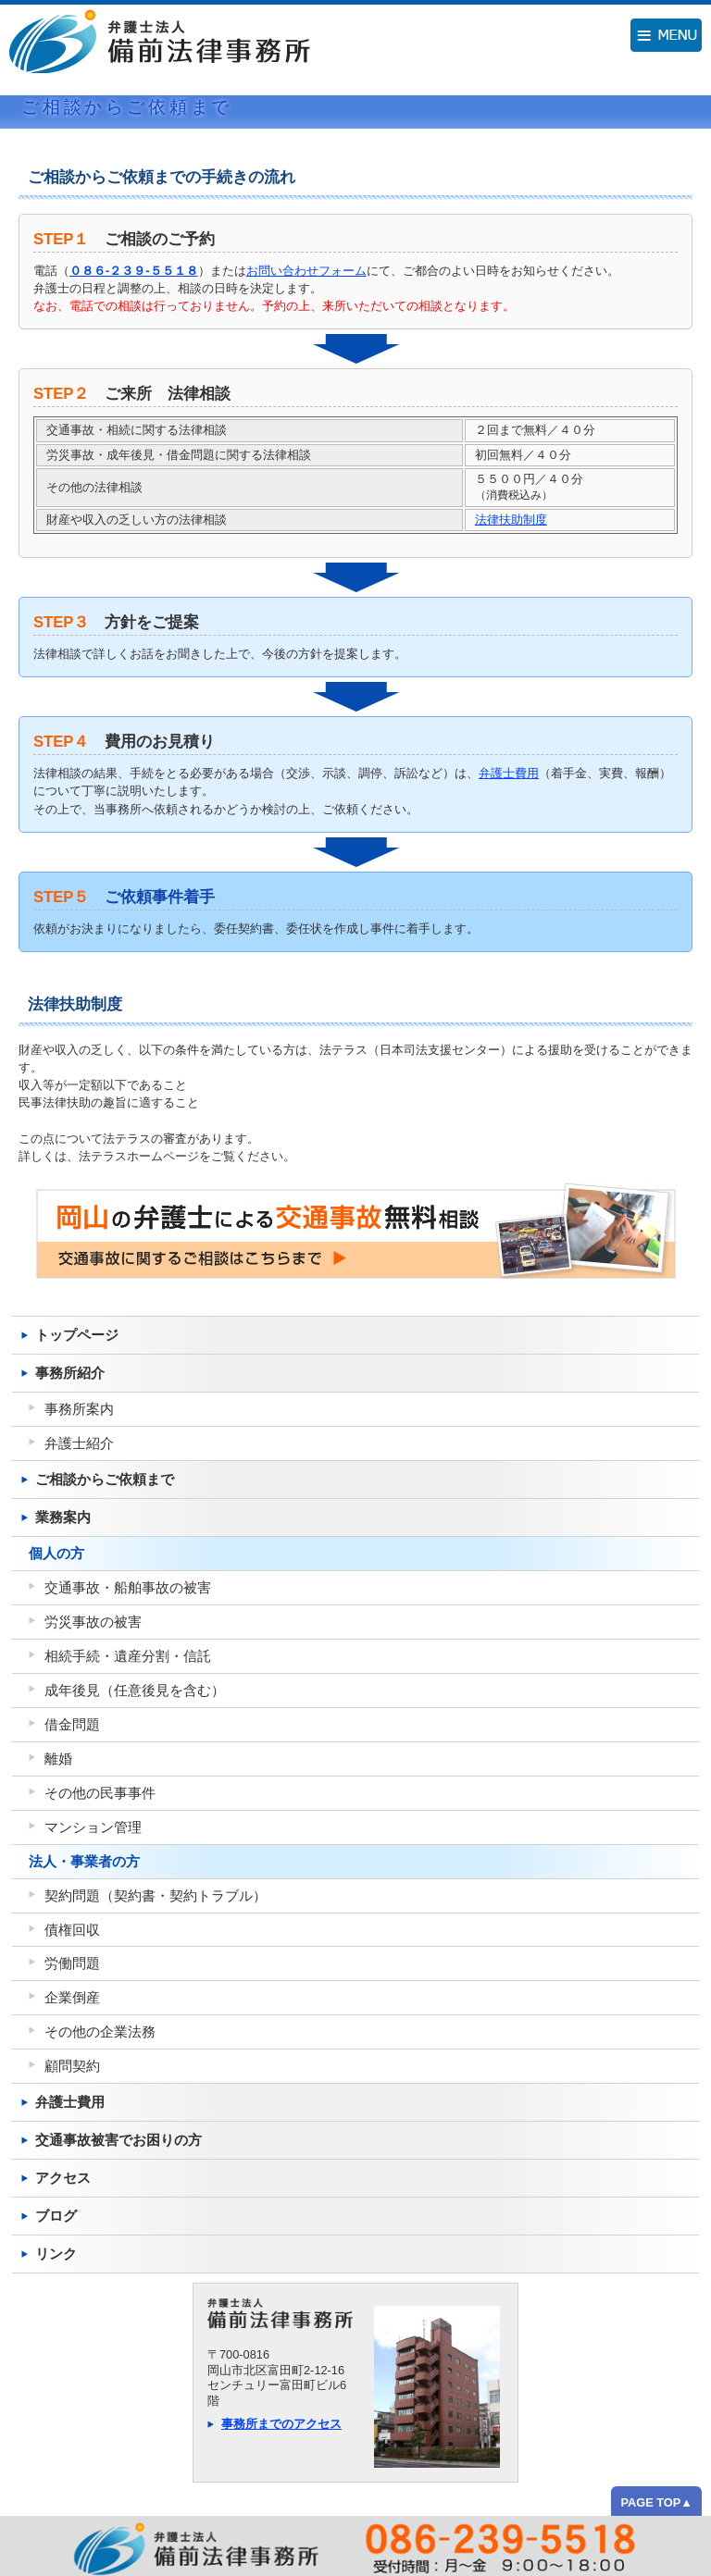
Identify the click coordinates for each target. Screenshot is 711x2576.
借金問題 (72, 1724)
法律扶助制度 (511, 519)
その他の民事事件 (100, 1793)
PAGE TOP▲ (656, 2502)
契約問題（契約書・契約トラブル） (155, 1895)
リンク (56, 2253)
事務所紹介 (70, 1373)
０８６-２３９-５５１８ (133, 271)
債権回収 (72, 1930)
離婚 (58, 1758)
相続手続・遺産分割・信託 (127, 1656)
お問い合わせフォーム (306, 271)
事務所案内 (79, 1409)
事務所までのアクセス (281, 2424)
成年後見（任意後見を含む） (134, 1690)
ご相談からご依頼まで (104, 1479)
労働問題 (72, 1963)
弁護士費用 (509, 773)
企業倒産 (72, 1997)
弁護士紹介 (79, 1443)
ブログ (56, 2215)
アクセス (63, 2178)
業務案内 (63, 1517)
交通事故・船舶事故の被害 (127, 1587)
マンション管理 (93, 1827)
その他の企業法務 (100, 2031)
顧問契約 (72, 2066)
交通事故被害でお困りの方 (118, 2140)
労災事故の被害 (93, 1621)
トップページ (76, 1335)
